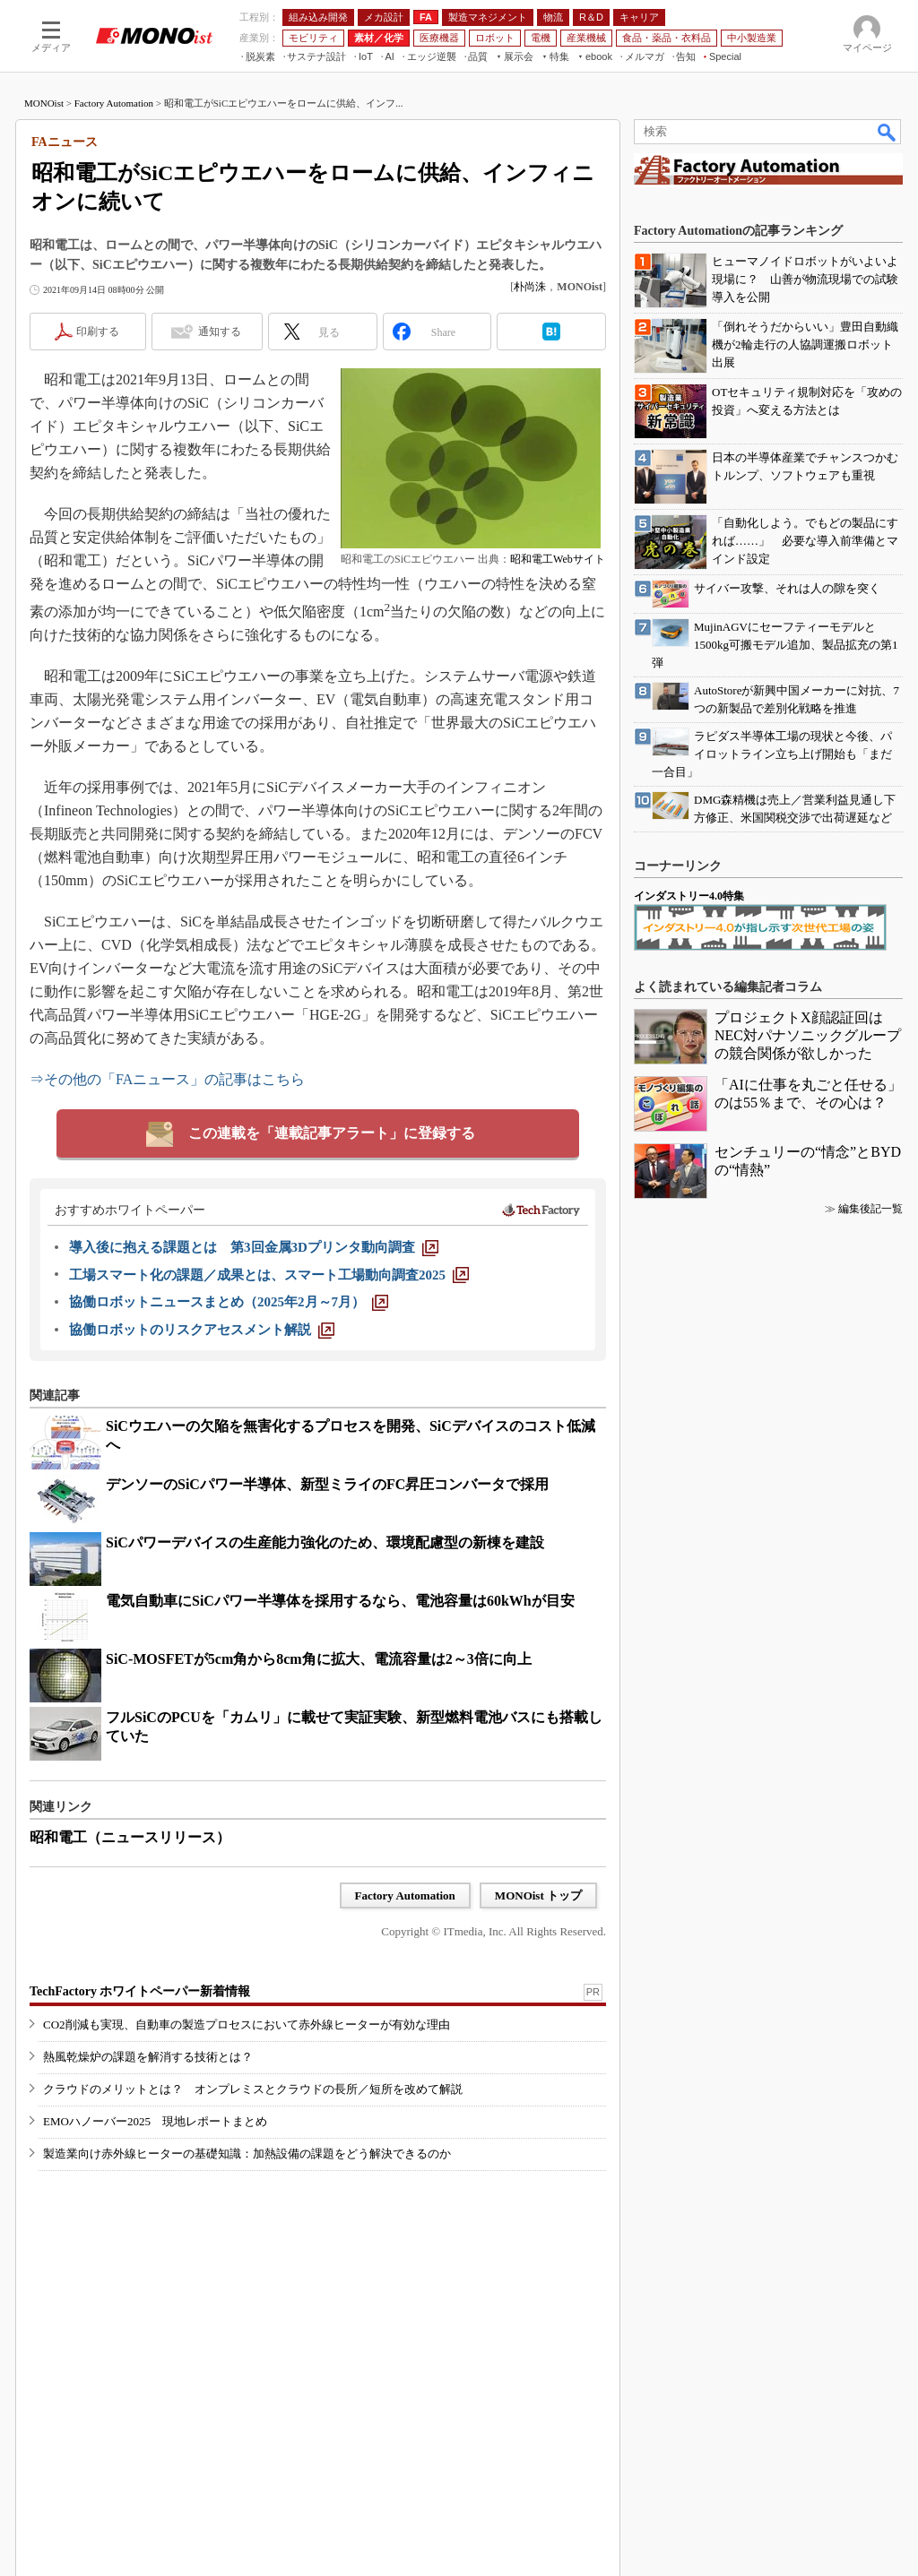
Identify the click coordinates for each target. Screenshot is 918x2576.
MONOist (44, 103)
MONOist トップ (538, 1895)
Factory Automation (113, 103)
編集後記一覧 (870, 1208)
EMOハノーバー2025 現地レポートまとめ (155, 2121)
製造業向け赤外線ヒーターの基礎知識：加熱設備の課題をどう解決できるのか (247, 2153)
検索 (887, 131)
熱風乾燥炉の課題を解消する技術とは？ (148, 2056)
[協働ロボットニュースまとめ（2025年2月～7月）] (228, 1302)
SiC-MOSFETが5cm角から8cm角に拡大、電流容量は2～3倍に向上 (319, 1659)
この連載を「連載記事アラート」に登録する (331, 1133)
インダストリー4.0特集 (689, 896)
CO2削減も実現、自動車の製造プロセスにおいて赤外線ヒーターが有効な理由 (246, 2024)
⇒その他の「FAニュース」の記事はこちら (167, 1079)
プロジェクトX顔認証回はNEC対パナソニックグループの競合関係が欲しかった (807, 1035)
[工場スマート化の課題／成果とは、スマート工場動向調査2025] (269, 1275)
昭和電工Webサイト (557, 559)
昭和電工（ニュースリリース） (130, 1837)
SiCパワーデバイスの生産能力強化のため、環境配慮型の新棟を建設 (325, 1542)
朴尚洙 (530, 286)
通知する (219, 331)
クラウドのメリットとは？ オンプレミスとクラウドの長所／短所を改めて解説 (253, 2089)
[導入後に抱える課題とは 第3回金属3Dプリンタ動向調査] (253, 1247)
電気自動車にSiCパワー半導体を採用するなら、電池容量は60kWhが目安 (340, 1600)
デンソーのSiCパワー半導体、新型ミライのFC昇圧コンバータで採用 (327, 1484)
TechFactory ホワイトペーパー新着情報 (140, 1991)
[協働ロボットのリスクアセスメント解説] (201, 1329)
